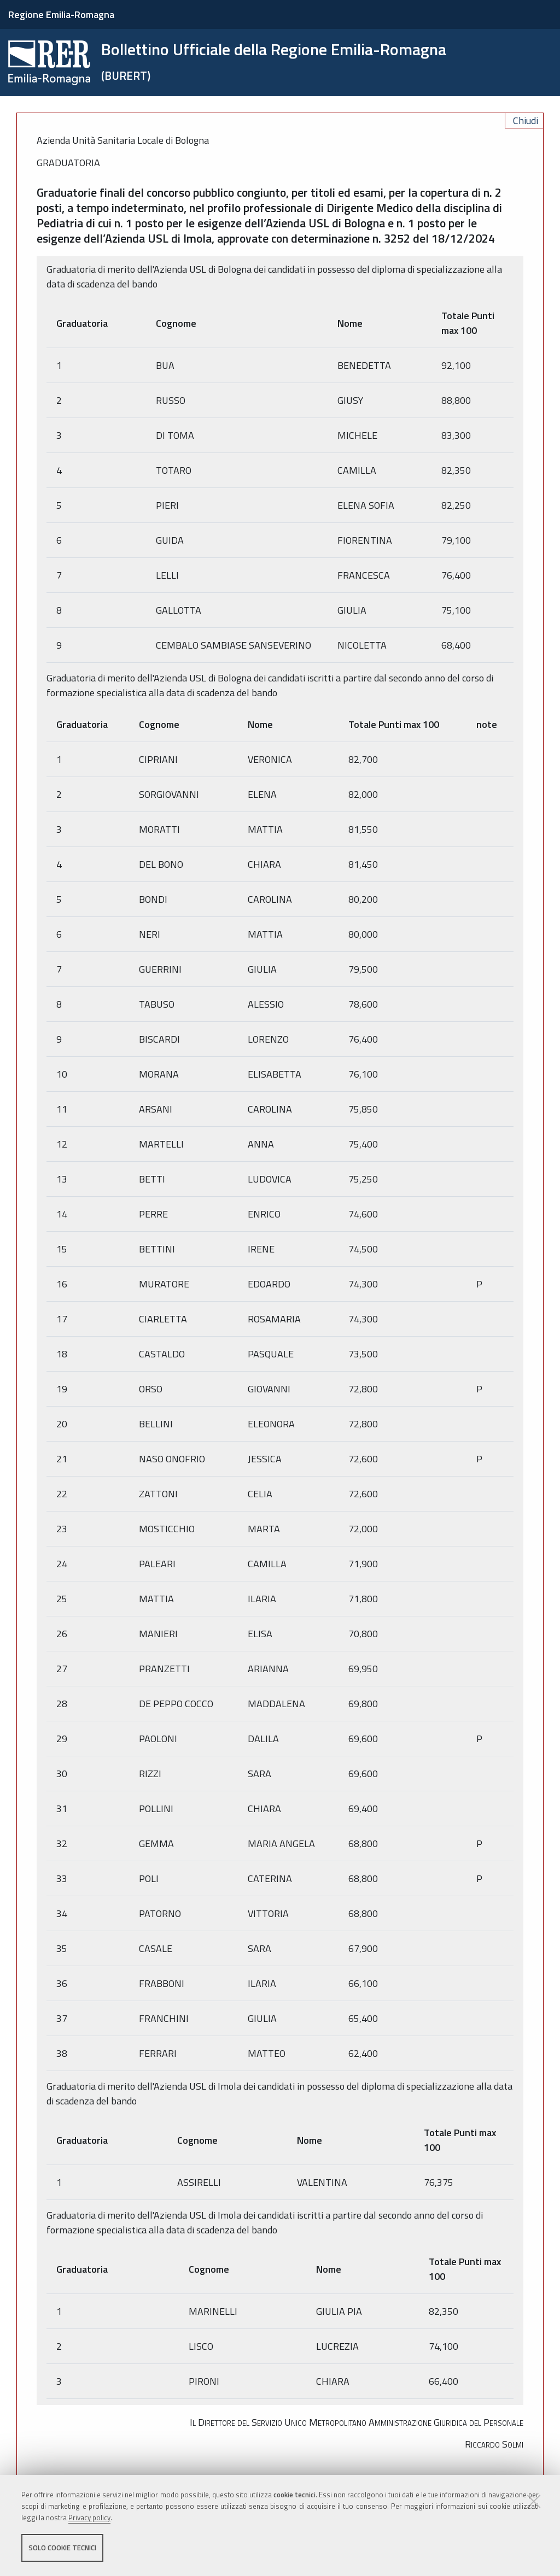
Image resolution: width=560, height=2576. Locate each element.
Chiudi (525, 120)
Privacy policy (89, 2517)
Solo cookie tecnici (62, 2547)
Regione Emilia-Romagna (61, 14)
